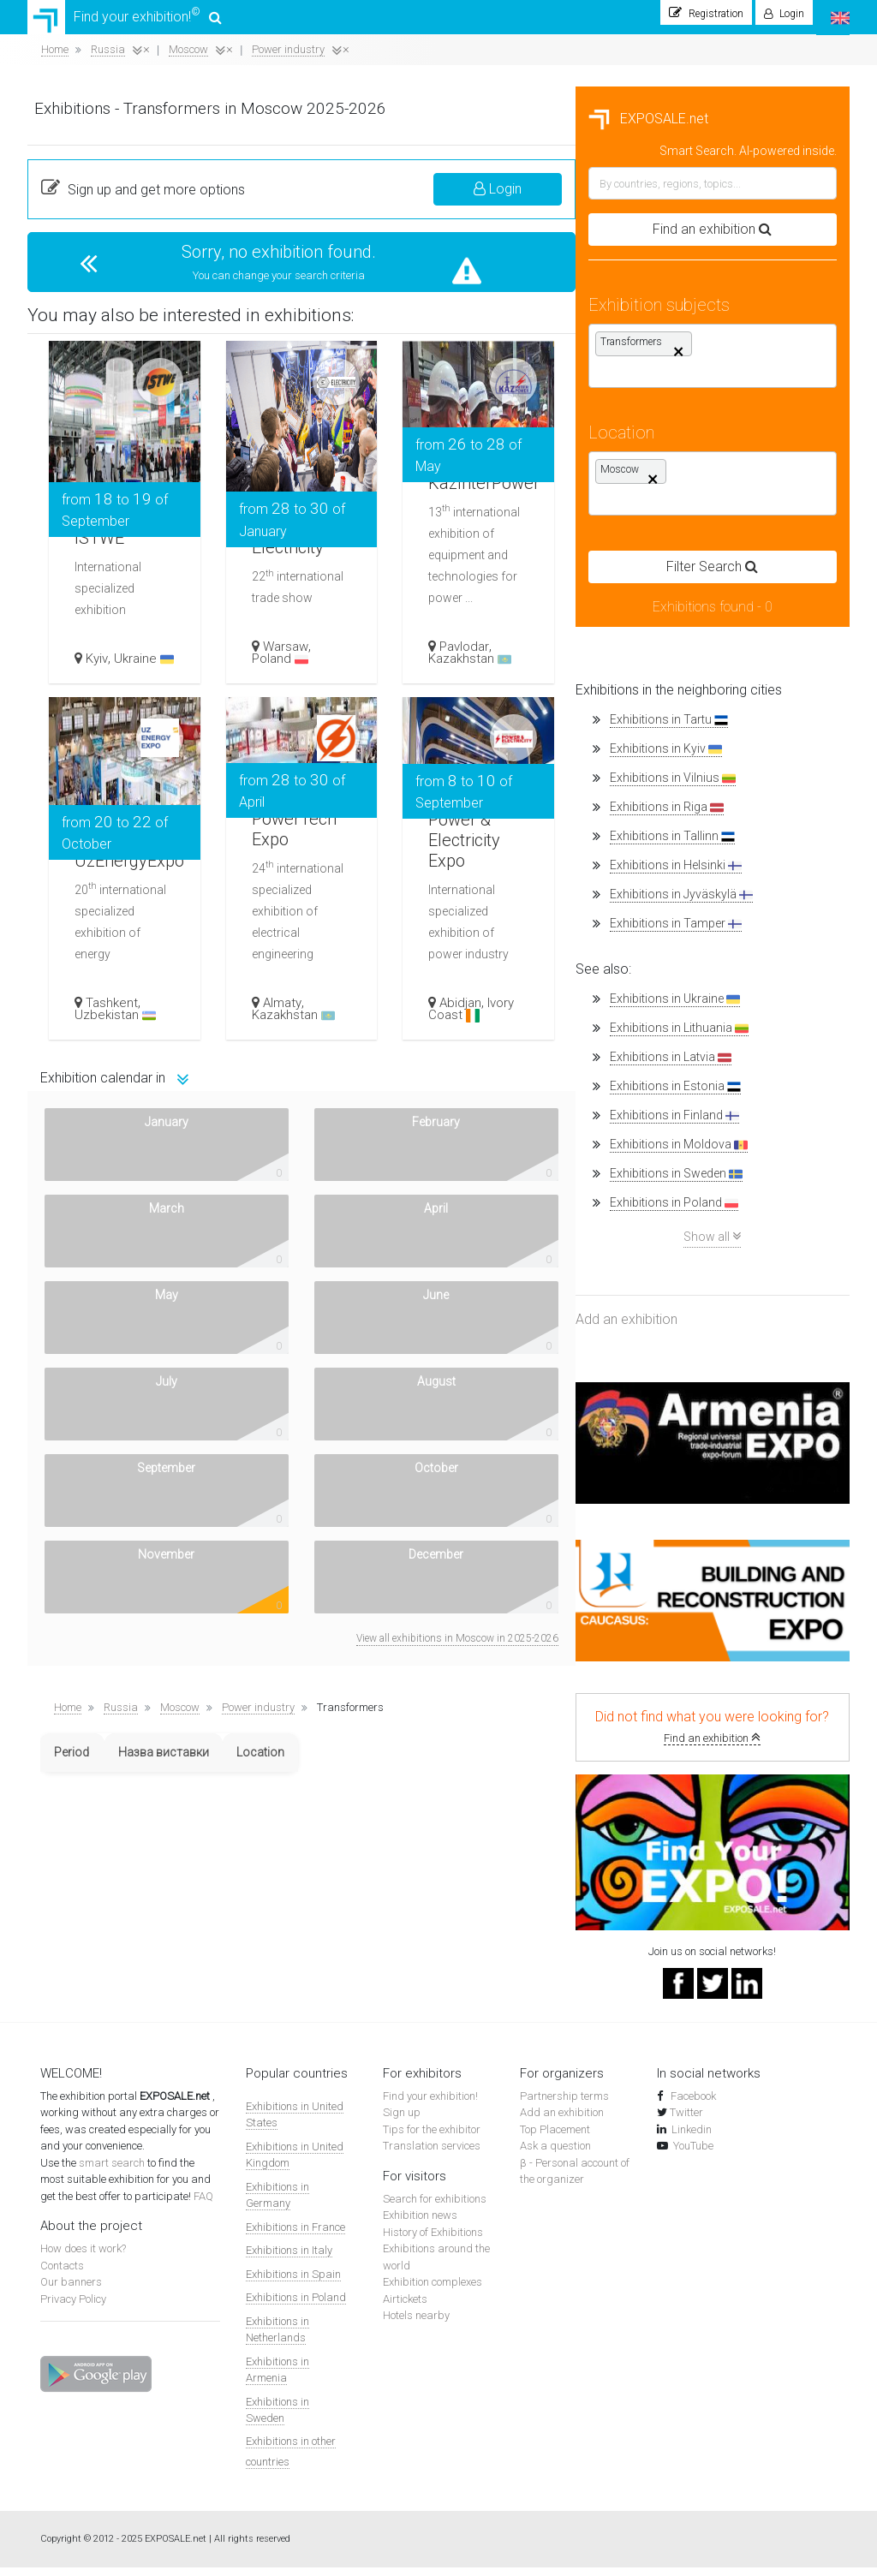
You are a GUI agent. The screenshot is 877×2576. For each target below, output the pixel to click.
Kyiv (384, 655)
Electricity (576, 540)
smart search (113, 2171)
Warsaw (568, 655)
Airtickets (405, 2307)
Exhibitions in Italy (289, 2258)
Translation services (431, 2154)
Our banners (71, 2290)
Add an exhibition (78, 1328)
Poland (562, 667)
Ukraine (402, 661)
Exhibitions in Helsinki (128, 874)
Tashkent (399, 1011)
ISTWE (391, 519)
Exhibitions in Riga (119, 815)
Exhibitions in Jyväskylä (133, 903)
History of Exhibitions (433, 2240)
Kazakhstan (748, 667)
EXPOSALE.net (100, 127)
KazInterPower (772, 476)
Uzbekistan (402, 1023)
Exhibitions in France (295, 2235)
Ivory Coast (749, 1017)
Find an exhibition (164, 1746)
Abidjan (739, 1011)
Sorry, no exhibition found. (559, 260)
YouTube (693, 2154)
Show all (164, 1244)
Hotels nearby (416, 2323)
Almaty (565, 1011)
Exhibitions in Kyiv (118, 757)
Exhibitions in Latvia (122, 1065)
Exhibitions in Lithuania (131, 1036)
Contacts (62, 2274)
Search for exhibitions (434, 2207)
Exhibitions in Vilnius (125, 786)
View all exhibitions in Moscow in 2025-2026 (731, 1301)
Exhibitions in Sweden (128, 1182)
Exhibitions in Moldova (131, 1153)
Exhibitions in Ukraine (127, 1007)
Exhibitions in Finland (126, 1124)
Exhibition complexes (432, 2290)
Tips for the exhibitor (431, 2138)
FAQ (203, 2204)
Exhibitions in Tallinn (124, 845)
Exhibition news (420, 2223)
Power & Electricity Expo (749, 829)
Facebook (692, 2104)
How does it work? (83, 2257)
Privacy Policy (73, 2307)
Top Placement (555, 2138)
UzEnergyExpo (425, 854)
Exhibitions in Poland (126, 1211)
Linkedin (691, 2138)
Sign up (402, 2120)
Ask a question (555, 2154)
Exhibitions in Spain (293, 2282)
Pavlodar (742, 655)
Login (772, 197)
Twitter (686, 2120)
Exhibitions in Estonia (127, 1095)
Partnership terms (564, 2104)
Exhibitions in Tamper (128, 932)
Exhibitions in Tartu (121, 728)
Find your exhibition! (127, 21)
